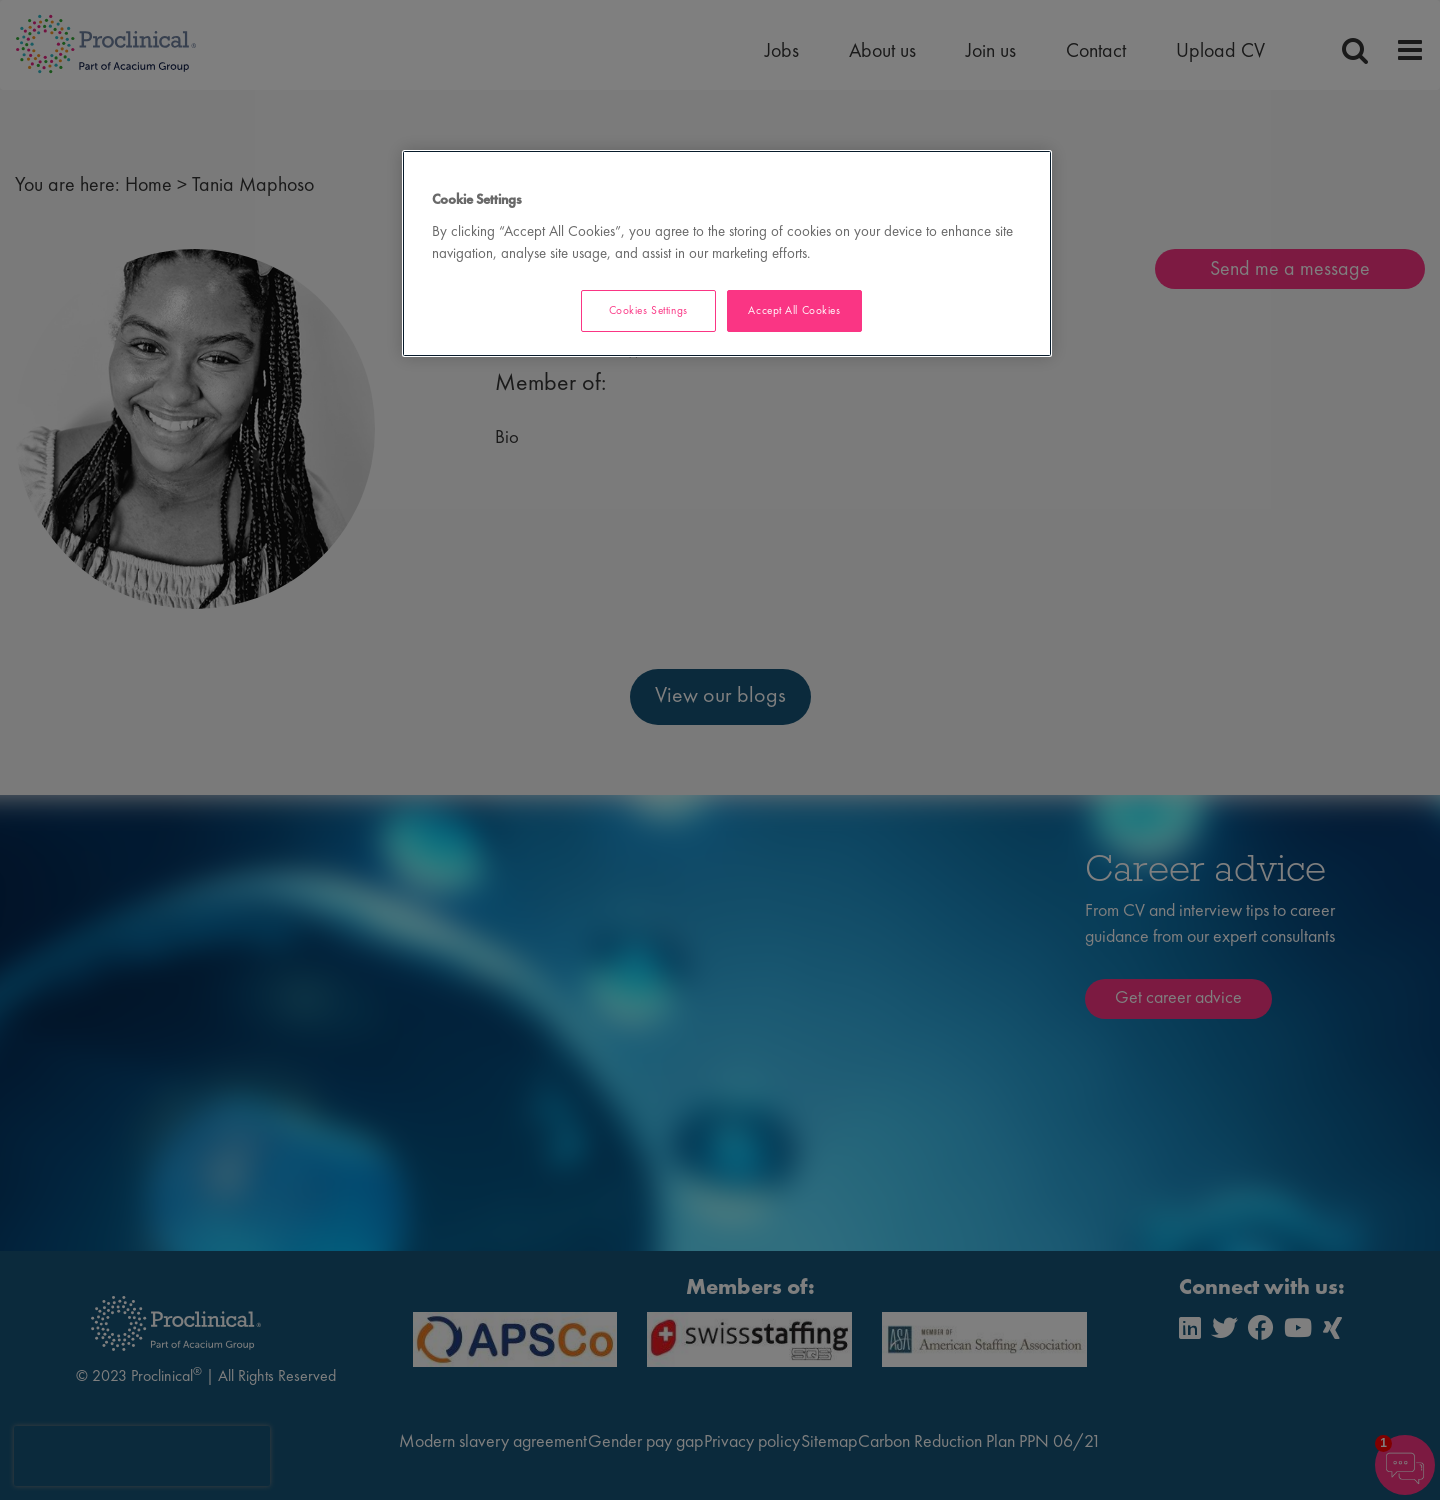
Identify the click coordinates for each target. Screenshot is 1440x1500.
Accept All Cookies (794, 310)
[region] (727, 253)
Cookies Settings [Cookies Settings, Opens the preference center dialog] (648, 310)
